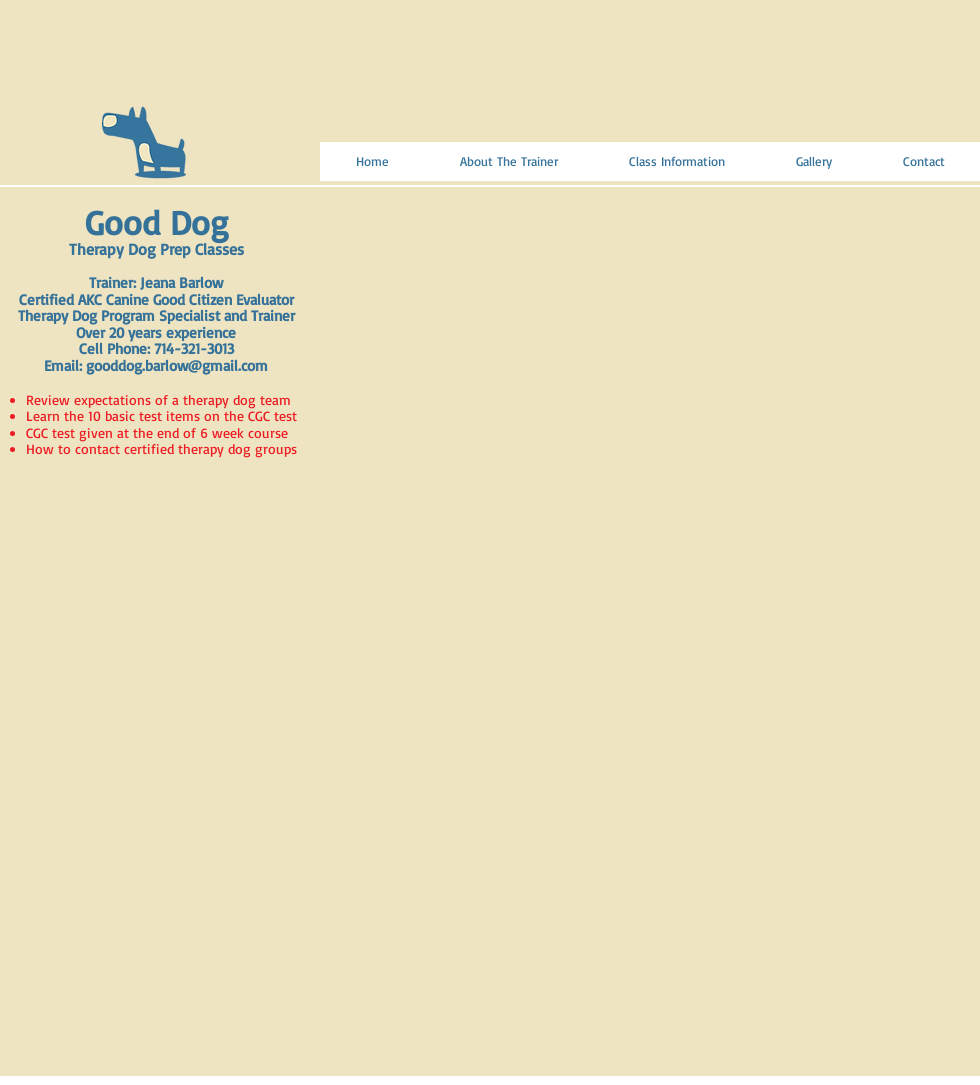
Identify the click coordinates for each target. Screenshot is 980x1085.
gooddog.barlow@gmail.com (177, 365)
